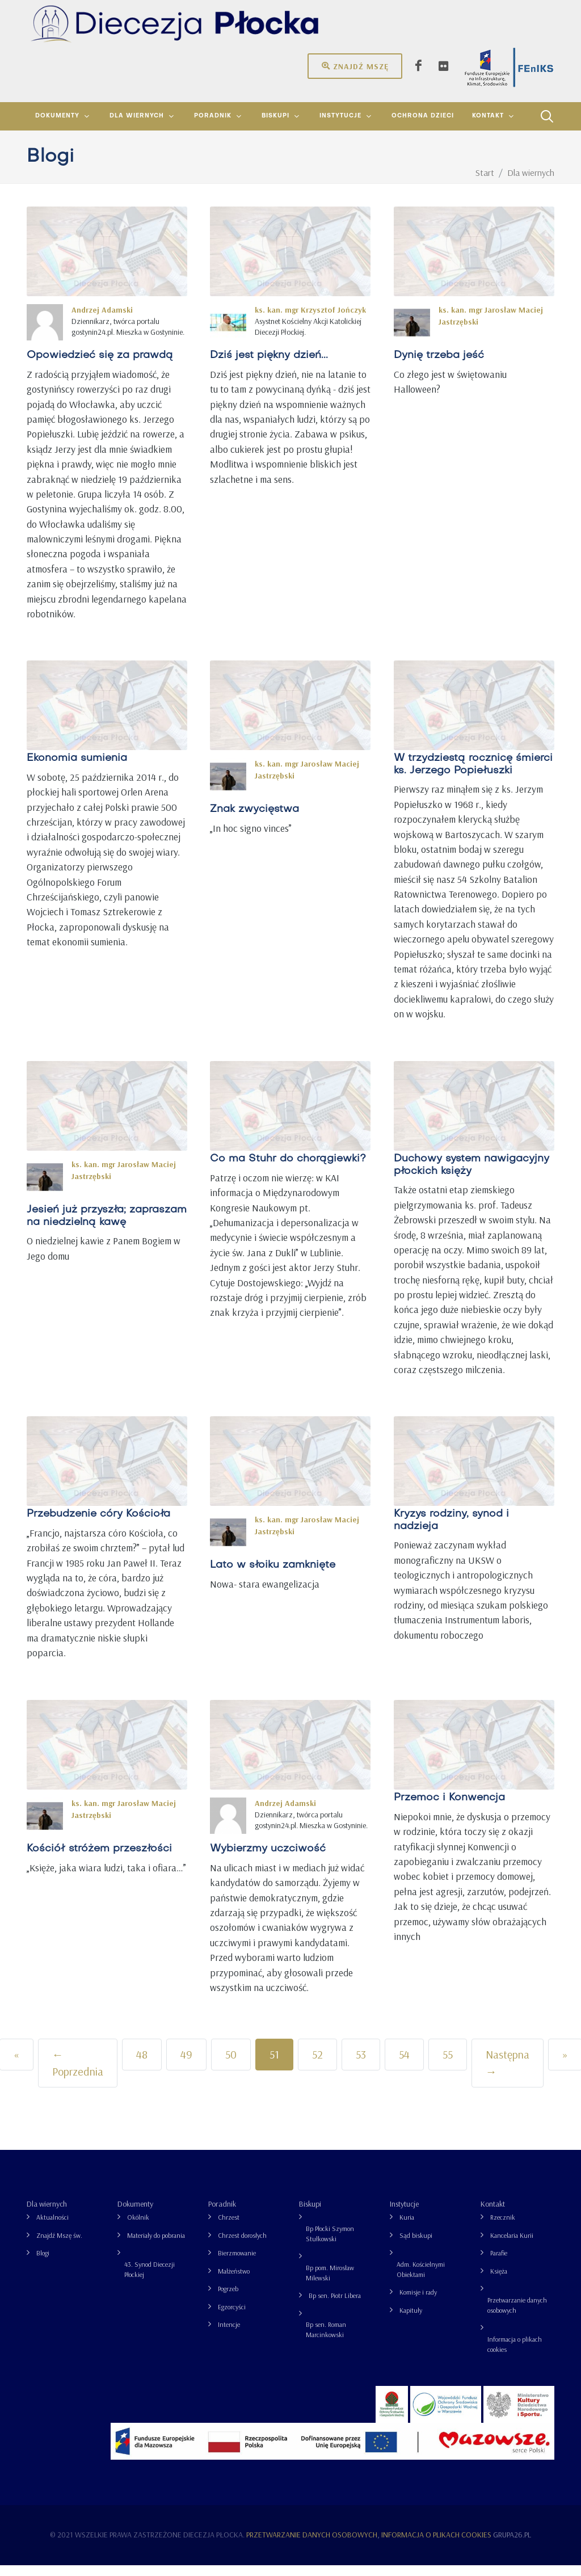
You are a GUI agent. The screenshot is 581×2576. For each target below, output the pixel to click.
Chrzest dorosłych (242, 2246)
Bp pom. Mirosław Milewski (330, 2283)
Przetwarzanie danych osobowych (517, 2315)
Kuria (406, 2228)
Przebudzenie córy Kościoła (98, 1525)
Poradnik (222, 2214)
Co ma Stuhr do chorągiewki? (288, 1170)
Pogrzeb (228, 2299)
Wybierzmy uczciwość (268, 1859)
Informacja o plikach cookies (514, 2355)
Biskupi (310, 2214)
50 (231, 2065)
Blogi (42, 2263)
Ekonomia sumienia (77, 770)
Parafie (498, 2263)
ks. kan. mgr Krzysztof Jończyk (310, 320)
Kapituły (410, 2321)
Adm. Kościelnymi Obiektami (421, 2280)
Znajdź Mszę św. (59, 2246)
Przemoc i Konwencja (449, 1808)
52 (317, 2065)
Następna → (507, 2073)
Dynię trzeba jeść (439, 366)
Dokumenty (135, 2214)
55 (448, 2065)
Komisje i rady (418, 2303)
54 (404, 2065)
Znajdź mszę (355, 66)
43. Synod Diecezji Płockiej (149, 2280)
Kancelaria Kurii (511, 2246)
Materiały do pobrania (156, 2246)
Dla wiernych (47, 2214)
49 (186, 2065)
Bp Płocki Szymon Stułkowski (330, 2244)
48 (142, 2065)
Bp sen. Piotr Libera (335, 2306)
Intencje (229, 2335)
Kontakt (493, 2214)
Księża (498, 2282)
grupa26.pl (512, 2545)
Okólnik (138, 2228)
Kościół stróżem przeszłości (99, 1859)
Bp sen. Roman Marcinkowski (326, 2340)
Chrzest (228, 2228)
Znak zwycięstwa (254, 821)
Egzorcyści (232, 2317)
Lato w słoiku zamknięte (272, 1576)
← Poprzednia (77, 2073)
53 (361, 2065)
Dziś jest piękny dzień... (269, 366)
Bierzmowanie (237, 2263)
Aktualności (52, 2228)
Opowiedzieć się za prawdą (100, 366)
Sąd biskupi (415, 2246)
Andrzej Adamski (102, 320)
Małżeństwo (234, 2282)
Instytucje (404, 2214)
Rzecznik (502, 2228)
